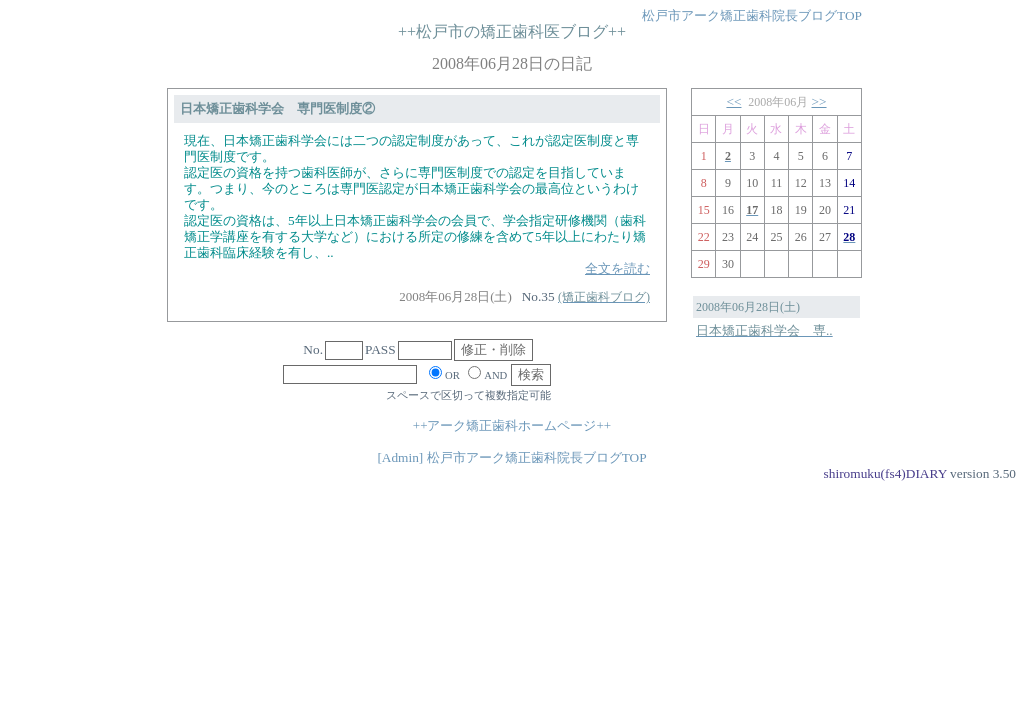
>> (819, 101)
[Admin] (400, 457)
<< (733, 101)
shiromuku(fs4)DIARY (885, 473)
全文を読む (617, 268)
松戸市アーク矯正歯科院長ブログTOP (752, 15)
